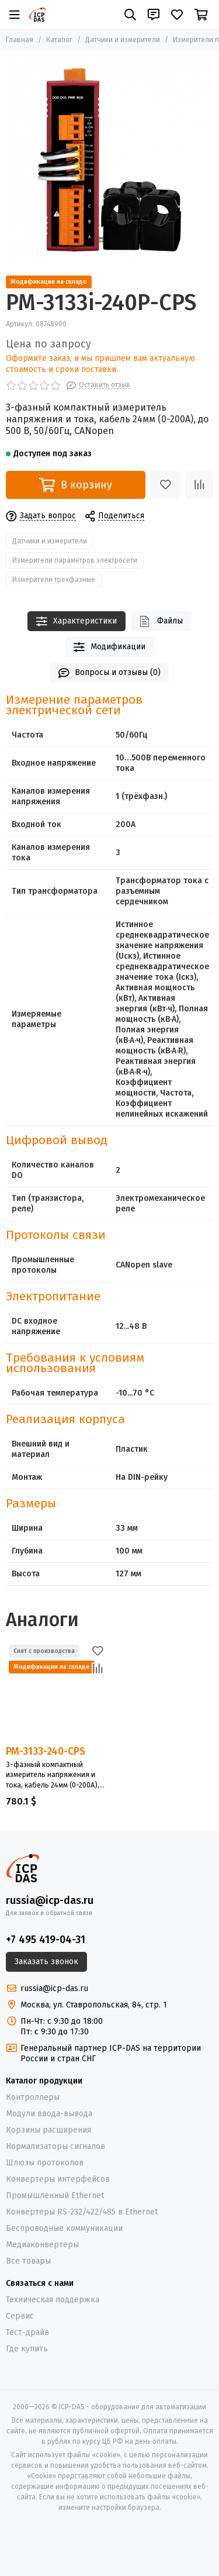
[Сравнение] (199, 485)
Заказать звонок (46, 1962)
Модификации (109, 647)
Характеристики (76, 621)
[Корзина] (201, 14)
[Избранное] (177, 14)
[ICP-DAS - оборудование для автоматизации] (37, 15)
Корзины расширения (48, 2130)
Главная (19, 40)
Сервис (20, 2316)
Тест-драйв (27, 2332)
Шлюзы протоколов (45, 2163)
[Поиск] (130, 14)
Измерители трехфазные (53, 580)
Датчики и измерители (122, 40)
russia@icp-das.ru (49, 1900)
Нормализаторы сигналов (55, 2146)
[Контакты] (153, 14)
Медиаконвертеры (42, 2245)
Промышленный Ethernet (55, 2195)
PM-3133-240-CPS (45, 1751)
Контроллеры (33, 2097)
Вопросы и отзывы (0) (109, 673)
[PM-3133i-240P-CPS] (109, 160)
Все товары (28, 2261)
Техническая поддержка (52, 2300)
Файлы (161, 621)
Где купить (27, 2349)
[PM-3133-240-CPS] (56, 1692)
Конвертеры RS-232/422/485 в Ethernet (82, 2212)
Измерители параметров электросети (74, 560)
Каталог (59, 40)
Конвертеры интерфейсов (58, 2179)
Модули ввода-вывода (49, 2114)
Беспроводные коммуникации (64, 2228)
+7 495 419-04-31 (45, 1939)
